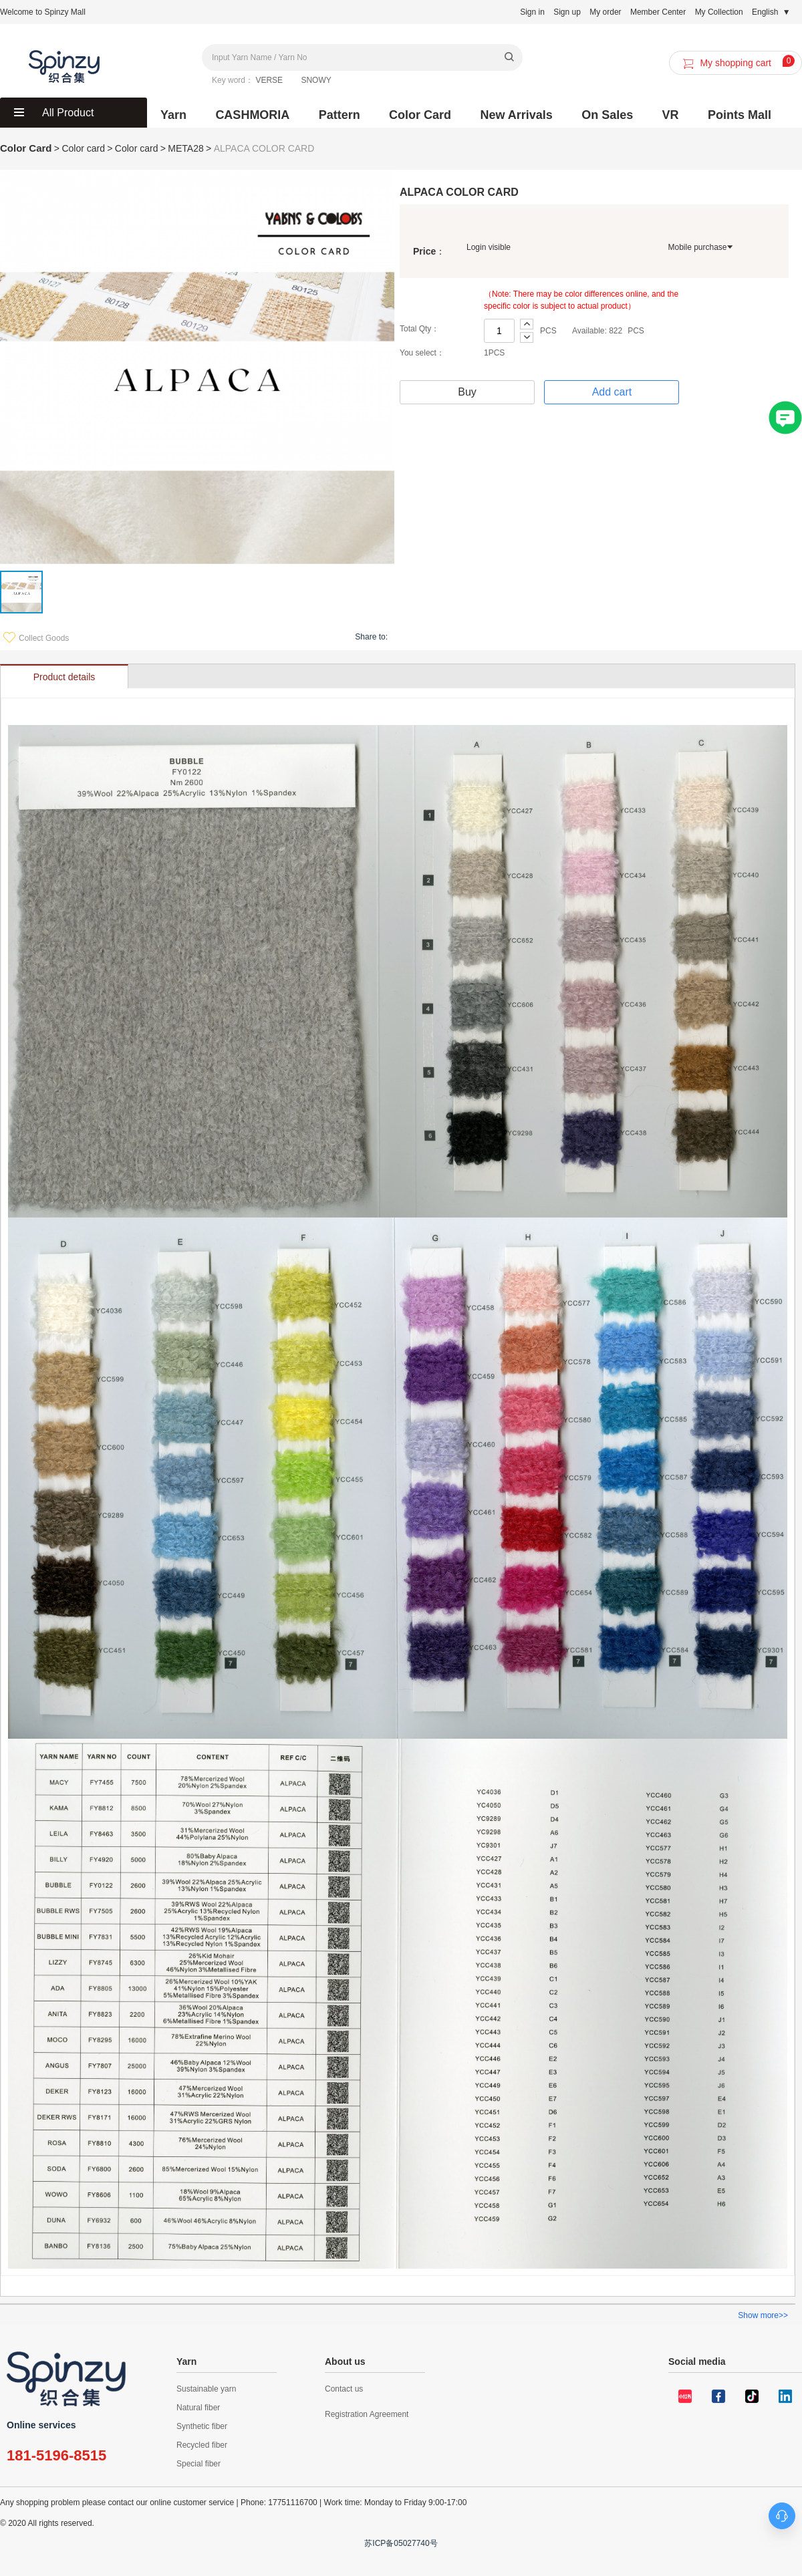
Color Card (26, 148)
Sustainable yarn (206, 2389)
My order (605, 12)
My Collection (719, 12)
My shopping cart (737, 63)
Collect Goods (36, 638)
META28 (185, 148)
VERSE (269, 80)
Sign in (532, 12)
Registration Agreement (366, 2414)
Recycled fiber (201, 2445)
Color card (136, 148)
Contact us (344, 2389)
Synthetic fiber (201, 2426)
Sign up (567, 12)
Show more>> (763, 2315)
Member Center (658, 12)
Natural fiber (198, 2407)
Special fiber (198, 2463)
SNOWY (316, 80)
